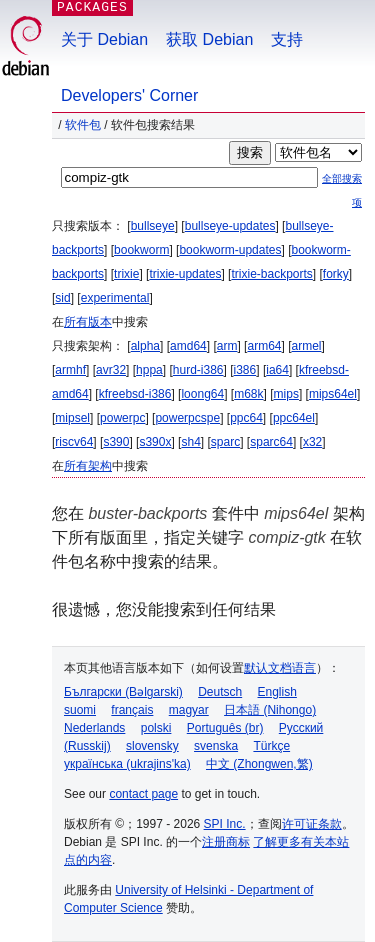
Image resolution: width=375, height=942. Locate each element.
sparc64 (271, 442)
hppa (149, 370)
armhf (70, 370)
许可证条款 (312, 824)
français (132, 710)
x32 (312, 442)
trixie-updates (185, 274)
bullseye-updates (230, 226)
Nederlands (94, 728)
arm (227, 346)
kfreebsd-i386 (135, 394)
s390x (155, 442)
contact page (143, 794)
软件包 (83, 125)
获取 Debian (209, 39)
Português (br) (225, 728)
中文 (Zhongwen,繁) (259, 764)
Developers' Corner (129, 95)
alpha (145, 346)
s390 (116, 442)
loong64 (202, 394)
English (277, 692)
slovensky (152, 746)
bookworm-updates (230, 250)
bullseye (153, 226)
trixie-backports (271, 274)
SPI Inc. (225, 824)
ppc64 (246, 418)
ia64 (277, 370)
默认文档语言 (280, 668)
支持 (287, 39)
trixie (126, 274)
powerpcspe (187, 418)
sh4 (190, 442)
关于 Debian (104, 39)
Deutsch (220, 692)
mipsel (72, 418)
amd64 (188, 346)
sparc (225, 442)
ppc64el (294, 418)
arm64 (264, 346)
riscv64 (74, 442)
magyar (189, 710)
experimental (115, 298)
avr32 (111, 370)
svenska (216, 746)
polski (156, 728)
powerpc (122, 418)
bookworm (141, 250)
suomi (80, 710)
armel (307, 346)
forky (336, 274)
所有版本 (88, 322)
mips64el (333, 394)
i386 (245, 370)
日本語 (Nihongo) (270, 710)
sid (62, 298)
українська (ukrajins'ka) (127, 764)
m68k (248, 394)
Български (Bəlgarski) (123, 692)
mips (286, 394)
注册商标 (226, 842)
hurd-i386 (198, 370)
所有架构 (88, 466)
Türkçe (271, 746)
